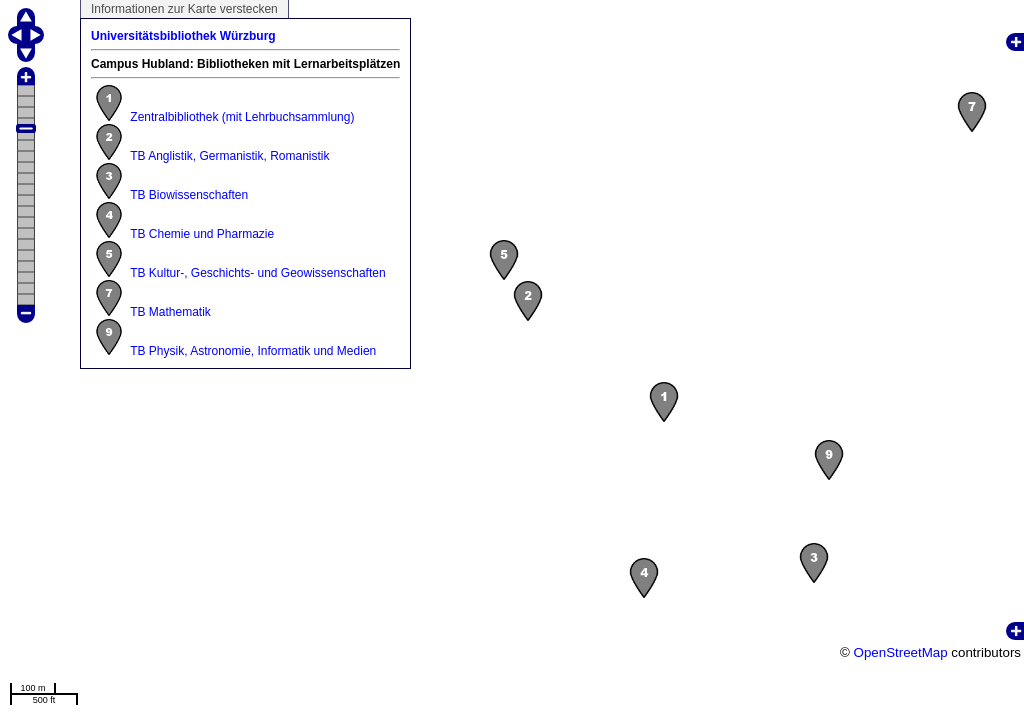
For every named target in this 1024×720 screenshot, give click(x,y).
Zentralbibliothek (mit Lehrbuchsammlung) (242, 117)
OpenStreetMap (901, 652)
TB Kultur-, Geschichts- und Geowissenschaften (257, 273)
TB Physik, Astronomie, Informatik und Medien (253, 351)
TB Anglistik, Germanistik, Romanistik (229, 156)
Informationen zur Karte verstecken (184, 9)
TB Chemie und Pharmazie (202, 234)
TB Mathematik (170, 312)
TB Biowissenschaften (189, 195)
